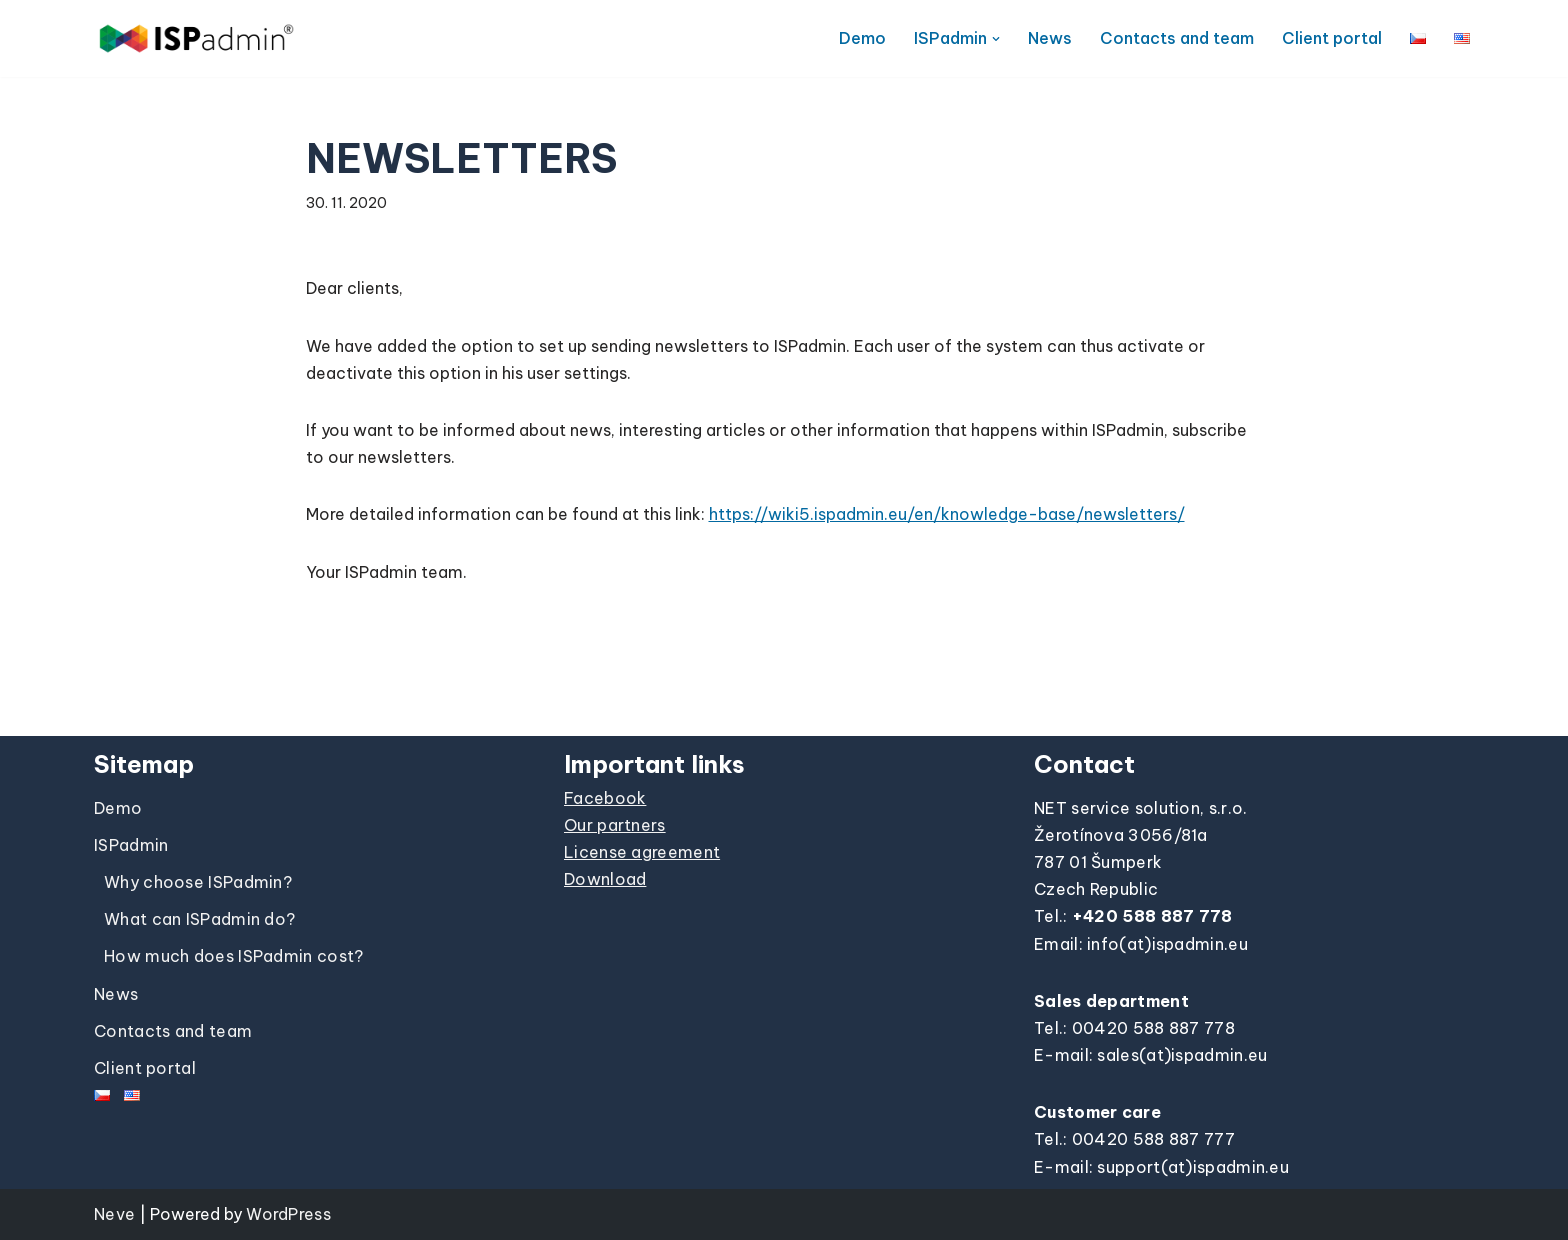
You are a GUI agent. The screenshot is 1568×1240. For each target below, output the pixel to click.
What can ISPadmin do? (199, 919)
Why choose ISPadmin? (198, 882)
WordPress (288, 1214)
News (1050, 38)
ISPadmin (131, 845)
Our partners (615, 825)
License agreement (642, 852)
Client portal (1332, 38)
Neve (114, 1214)
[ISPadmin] (196, 38)
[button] (996, 39)
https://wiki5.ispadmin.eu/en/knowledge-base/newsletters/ (947, 514)
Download (605, 879)
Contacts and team (1177, 38)
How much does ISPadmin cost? (233, 956)
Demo (862, 38)
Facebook (605, 798)
